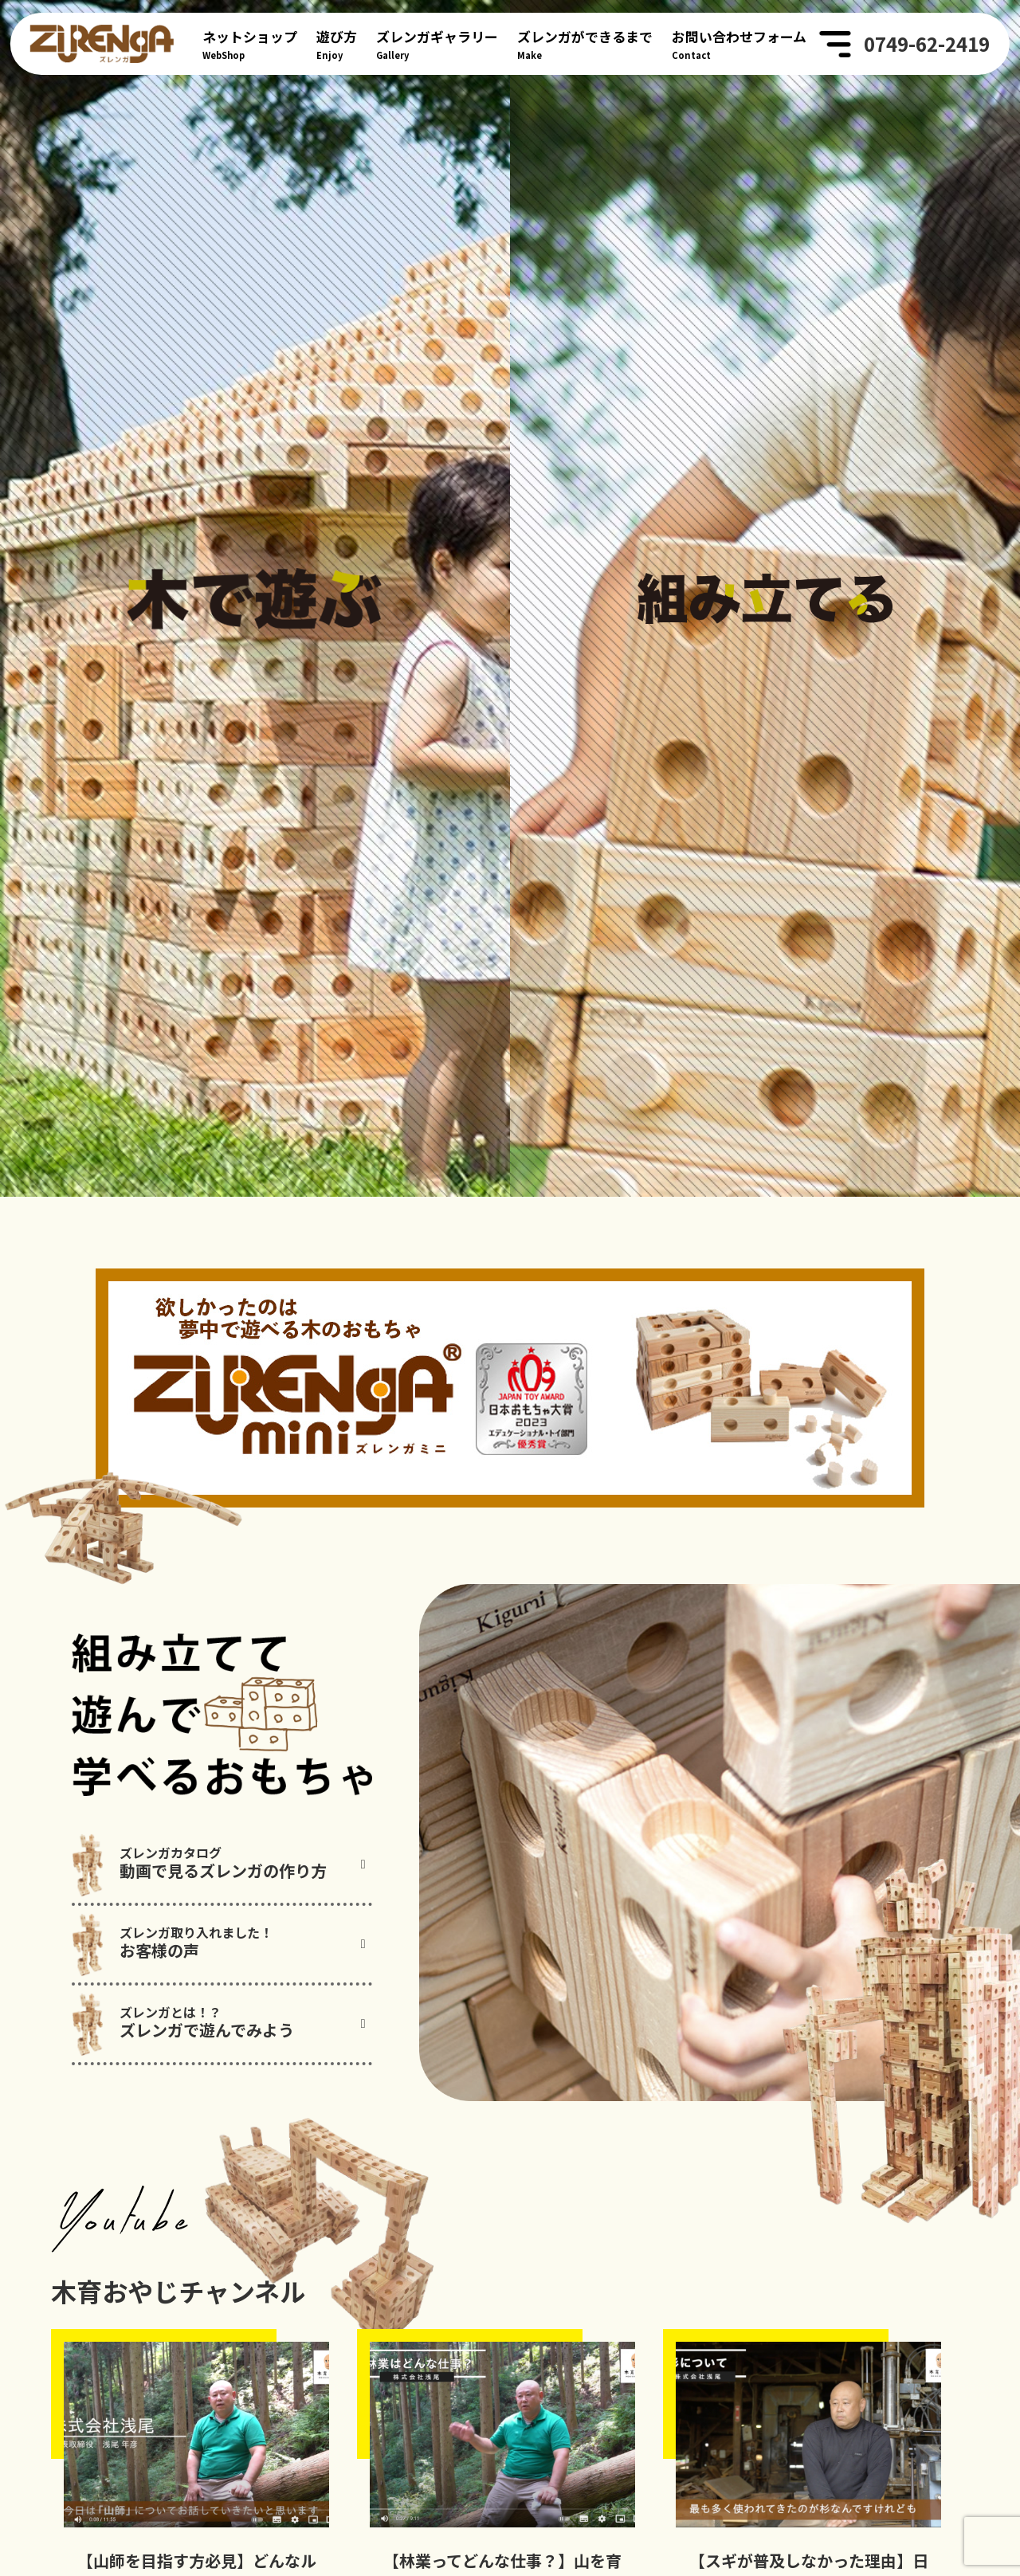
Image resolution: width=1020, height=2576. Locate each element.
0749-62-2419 (927, 44)
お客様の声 (234, 2033)
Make (585, 43)
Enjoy (336, 43)
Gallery (437, 43)
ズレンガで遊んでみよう (234, 2112)
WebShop (249, 43)
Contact (739, 43)
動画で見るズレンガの (234, 1953)
